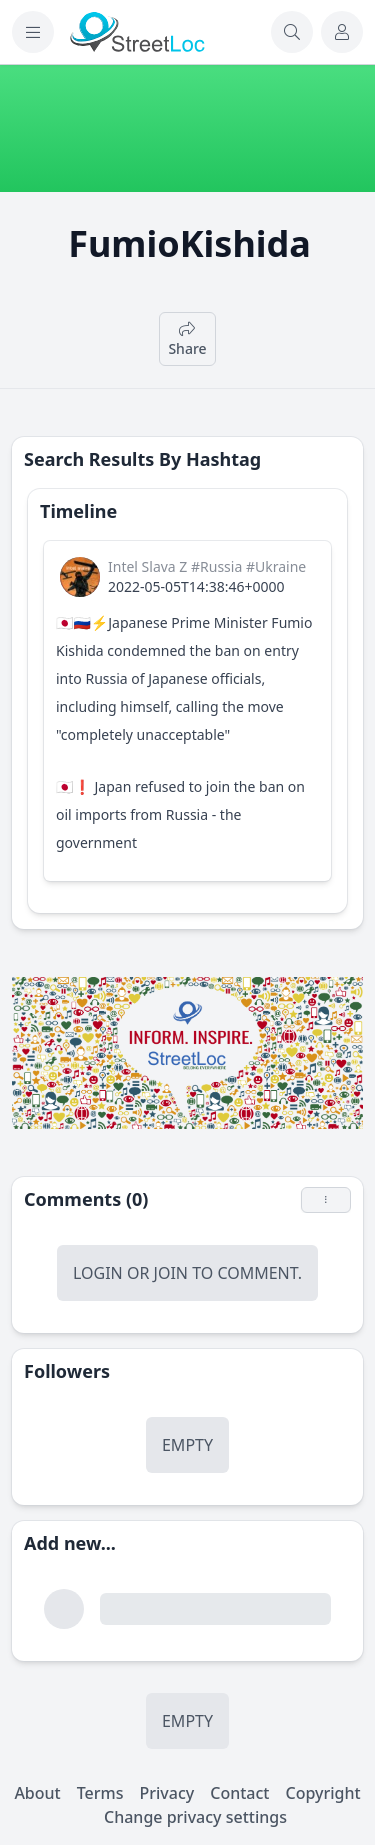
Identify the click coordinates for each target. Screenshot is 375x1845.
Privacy (166, 1793)
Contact (239, 1793)
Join (171, 1273)
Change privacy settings (195, 1817)
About (37, 1793)
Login (98, 1273)
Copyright (322, 1793)
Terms (100, 1793)
